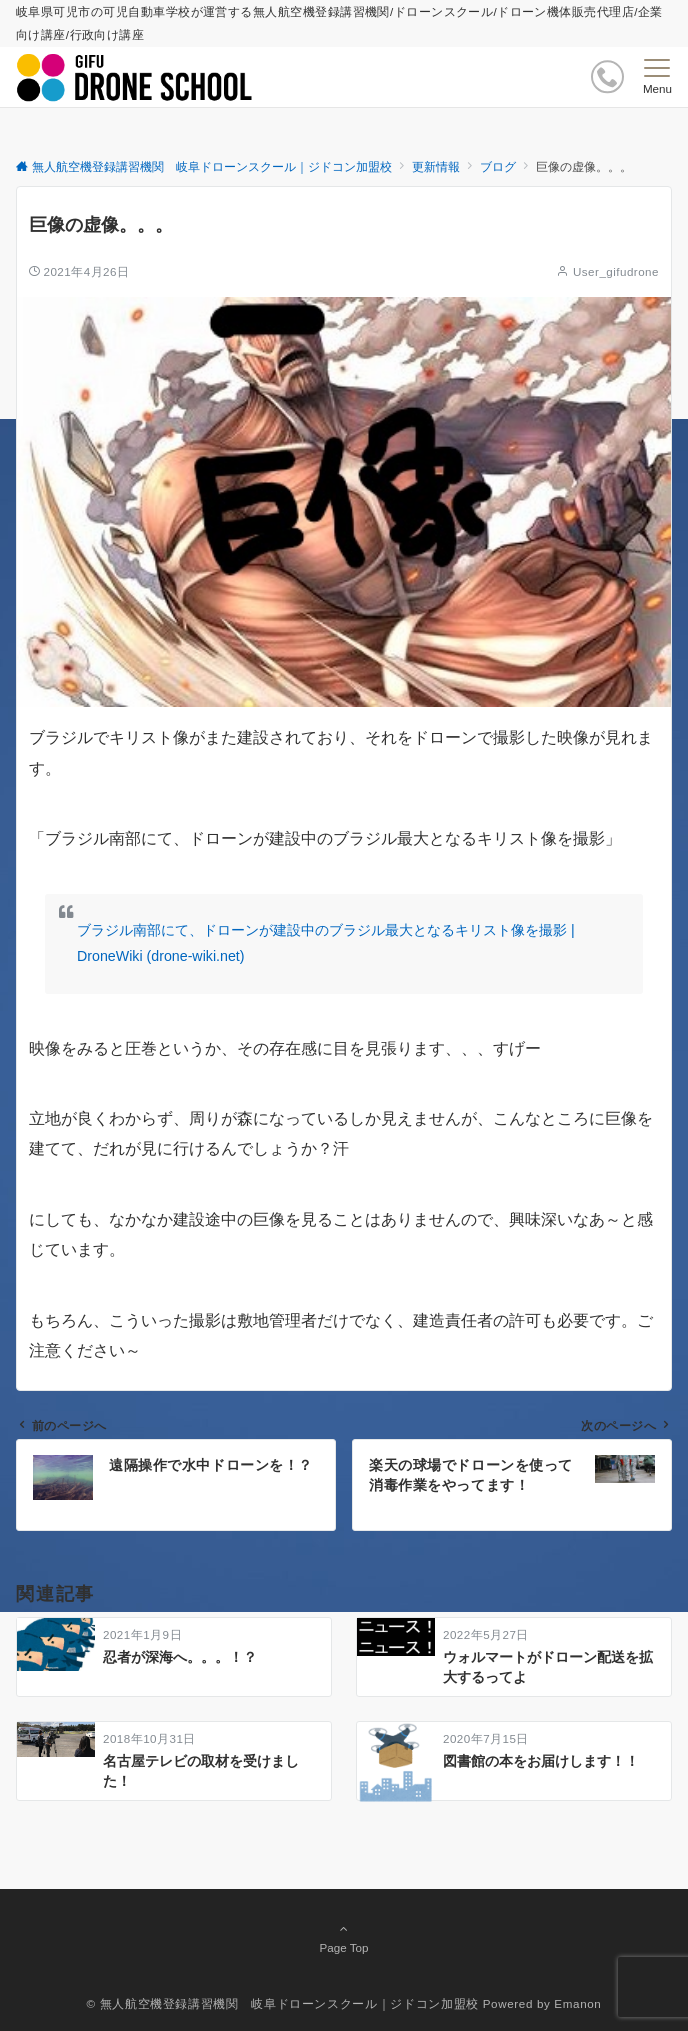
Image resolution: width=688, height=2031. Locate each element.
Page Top (344, 1938)
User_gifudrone (616, 271)
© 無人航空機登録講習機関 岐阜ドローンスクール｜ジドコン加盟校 (283, 2003)
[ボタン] (607, 76)
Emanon (577, 2003)
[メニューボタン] (657, 77)
